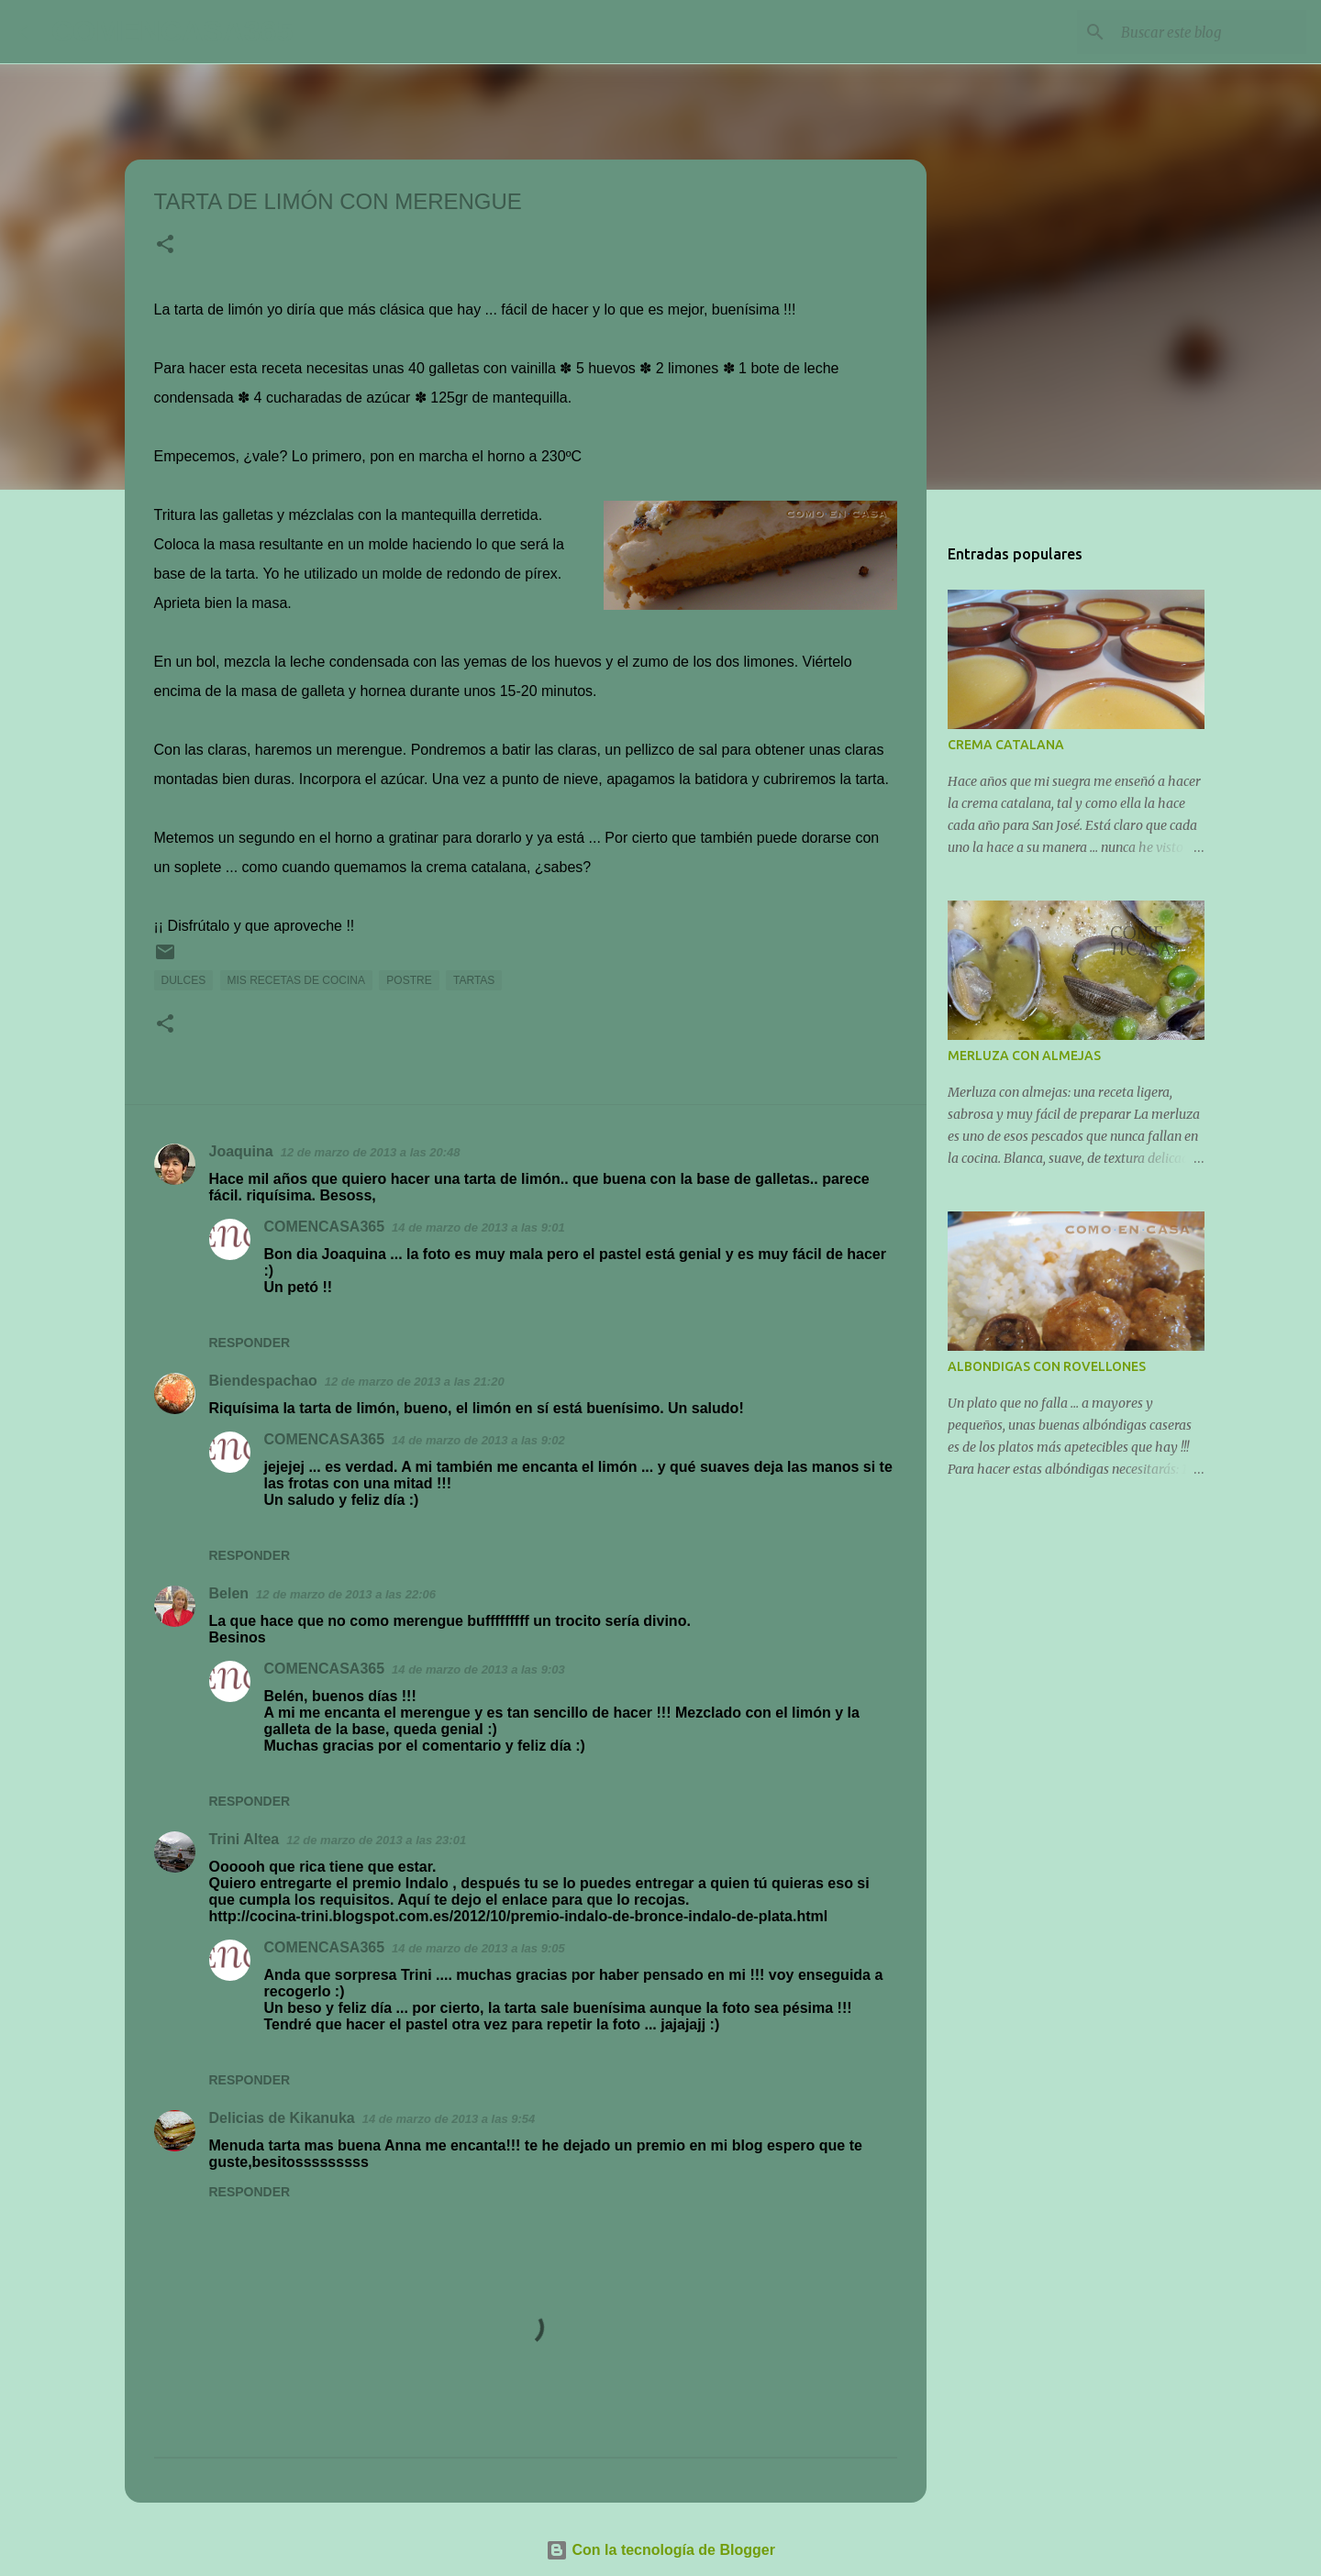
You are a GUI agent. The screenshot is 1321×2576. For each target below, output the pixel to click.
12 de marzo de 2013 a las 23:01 (376, 1840)
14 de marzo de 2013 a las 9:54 (449, 2119)
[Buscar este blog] (1210, 32)
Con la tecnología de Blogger (660, 2550)
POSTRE (408, 980)
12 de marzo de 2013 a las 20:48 (371, 1152)
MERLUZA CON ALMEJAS (1024, 1055)
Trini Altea (244, 1839)
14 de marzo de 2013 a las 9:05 (478, 1948)
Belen (229, 1593)
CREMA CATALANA (1006, 744)
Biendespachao (263, 1380)
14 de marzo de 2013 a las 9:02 (478, 1440)
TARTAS (473, 980)
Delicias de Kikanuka (282, 2118)
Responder (250, 1342)
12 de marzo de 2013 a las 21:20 (415, 1381)
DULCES (183, 980)
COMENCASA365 (172, 31)
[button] (165, 246)
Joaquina (241, 1151)
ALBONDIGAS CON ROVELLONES (1047, 1366)
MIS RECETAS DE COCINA (296, 980)
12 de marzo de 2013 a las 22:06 (346, 1594)
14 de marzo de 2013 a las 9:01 (478, 1227)
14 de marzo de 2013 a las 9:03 (478, 1669)
